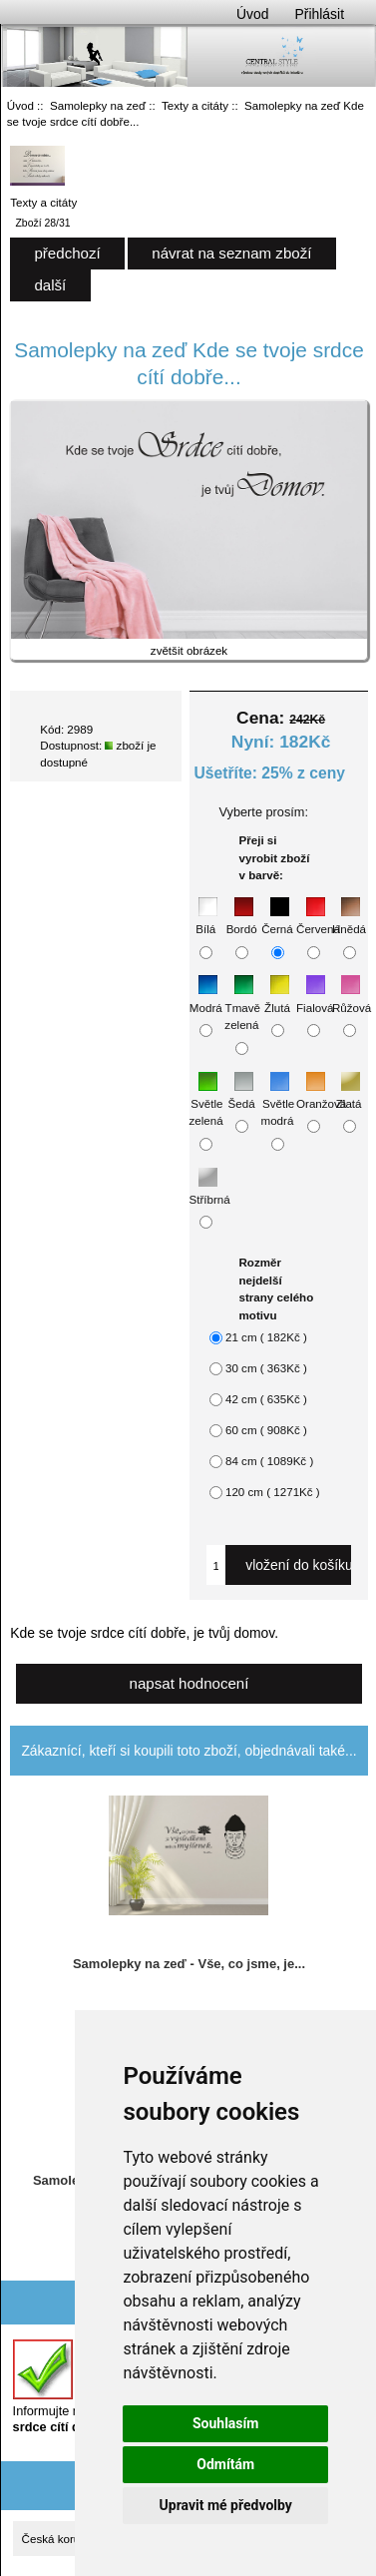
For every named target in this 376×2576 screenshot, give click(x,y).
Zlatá (349, 1093)
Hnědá (349, 918)
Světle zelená (206, 1102)
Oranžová (321, 1093)
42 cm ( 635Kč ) (266, 1398)
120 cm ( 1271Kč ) (272, 1491)
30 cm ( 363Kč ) (266, 1367)
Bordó (241, 918)
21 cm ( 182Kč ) (266, 1336)
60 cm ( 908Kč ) (266, 1429)
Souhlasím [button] (225, 2423)
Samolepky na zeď (98, 105)
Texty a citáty (195, 105)
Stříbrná (209, 1189)
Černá (277, 918)
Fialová (314, 997)
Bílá (206, 918)
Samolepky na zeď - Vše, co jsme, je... (189, 1963)
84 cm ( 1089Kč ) (269, 1460)
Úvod (252, 14)
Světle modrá (278, 1102)
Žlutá (277, 997)
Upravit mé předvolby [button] (226, 2505)
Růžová (351, 997)
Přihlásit (319, 14)
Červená (318, 918)
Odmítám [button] (225, 2464)
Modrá (205, 997)
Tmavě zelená (242, 1006)
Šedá (241, 1093)
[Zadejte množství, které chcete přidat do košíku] (216, 1565)
